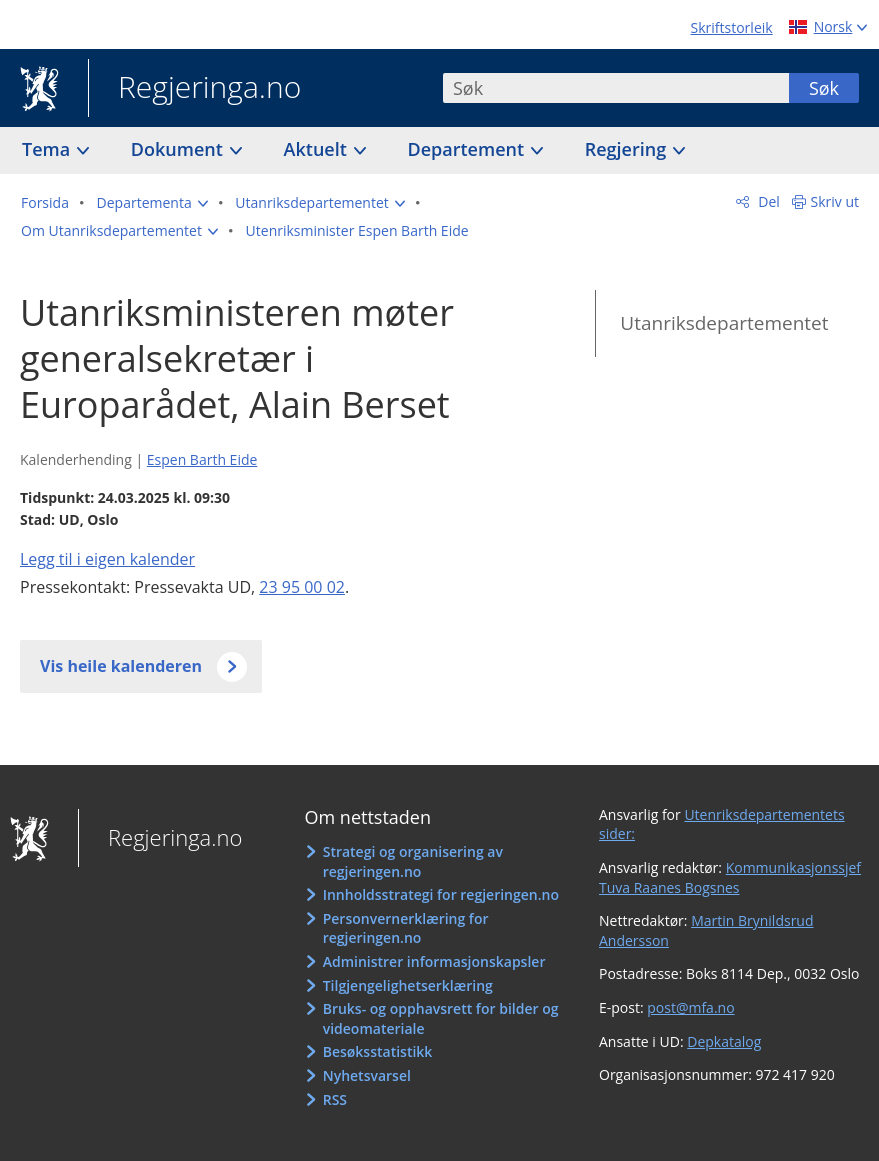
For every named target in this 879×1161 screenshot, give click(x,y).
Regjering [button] (628, 149)
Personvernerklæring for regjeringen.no (406, 928)
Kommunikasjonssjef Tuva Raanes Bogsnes (730, 877)
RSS (335, 1099)
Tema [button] (48, 149)
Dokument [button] (179, 149)
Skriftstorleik (732, 27)
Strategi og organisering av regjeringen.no (413, 861)
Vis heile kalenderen (121, 666)
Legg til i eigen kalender (107, 559)
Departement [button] (468, 149)
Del (767, 201)
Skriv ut (835, 201)
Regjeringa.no (194, 89)
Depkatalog (724, 1041)
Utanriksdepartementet (724, 323)
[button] (152, 203)
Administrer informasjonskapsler (434, 961)
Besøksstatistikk (378, 1051)
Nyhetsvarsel (367, 1075)
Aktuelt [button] (318, 149)
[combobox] (616, 88)
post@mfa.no (690, 1007)
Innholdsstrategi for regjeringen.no (441, 894)
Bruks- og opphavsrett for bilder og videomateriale (441, 1018)
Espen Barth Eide (202, 459)
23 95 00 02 (302, 587)
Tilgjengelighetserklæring (408, 985)
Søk (824, 88)
